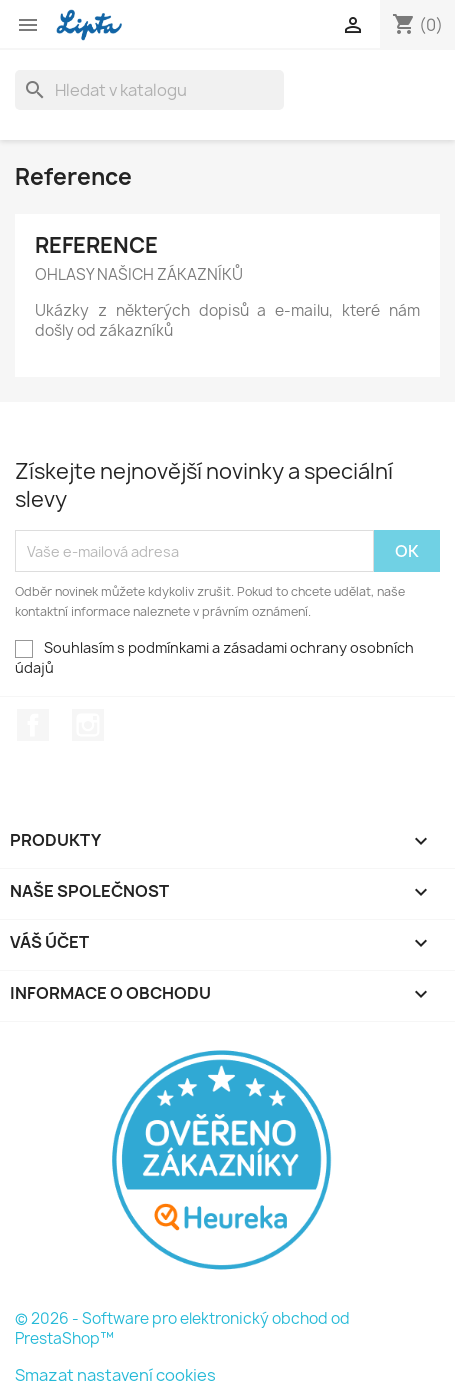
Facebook (33, 725)
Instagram (88, 725)
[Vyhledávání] (149, 90)
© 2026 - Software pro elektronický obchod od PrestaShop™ (182, 1328)
